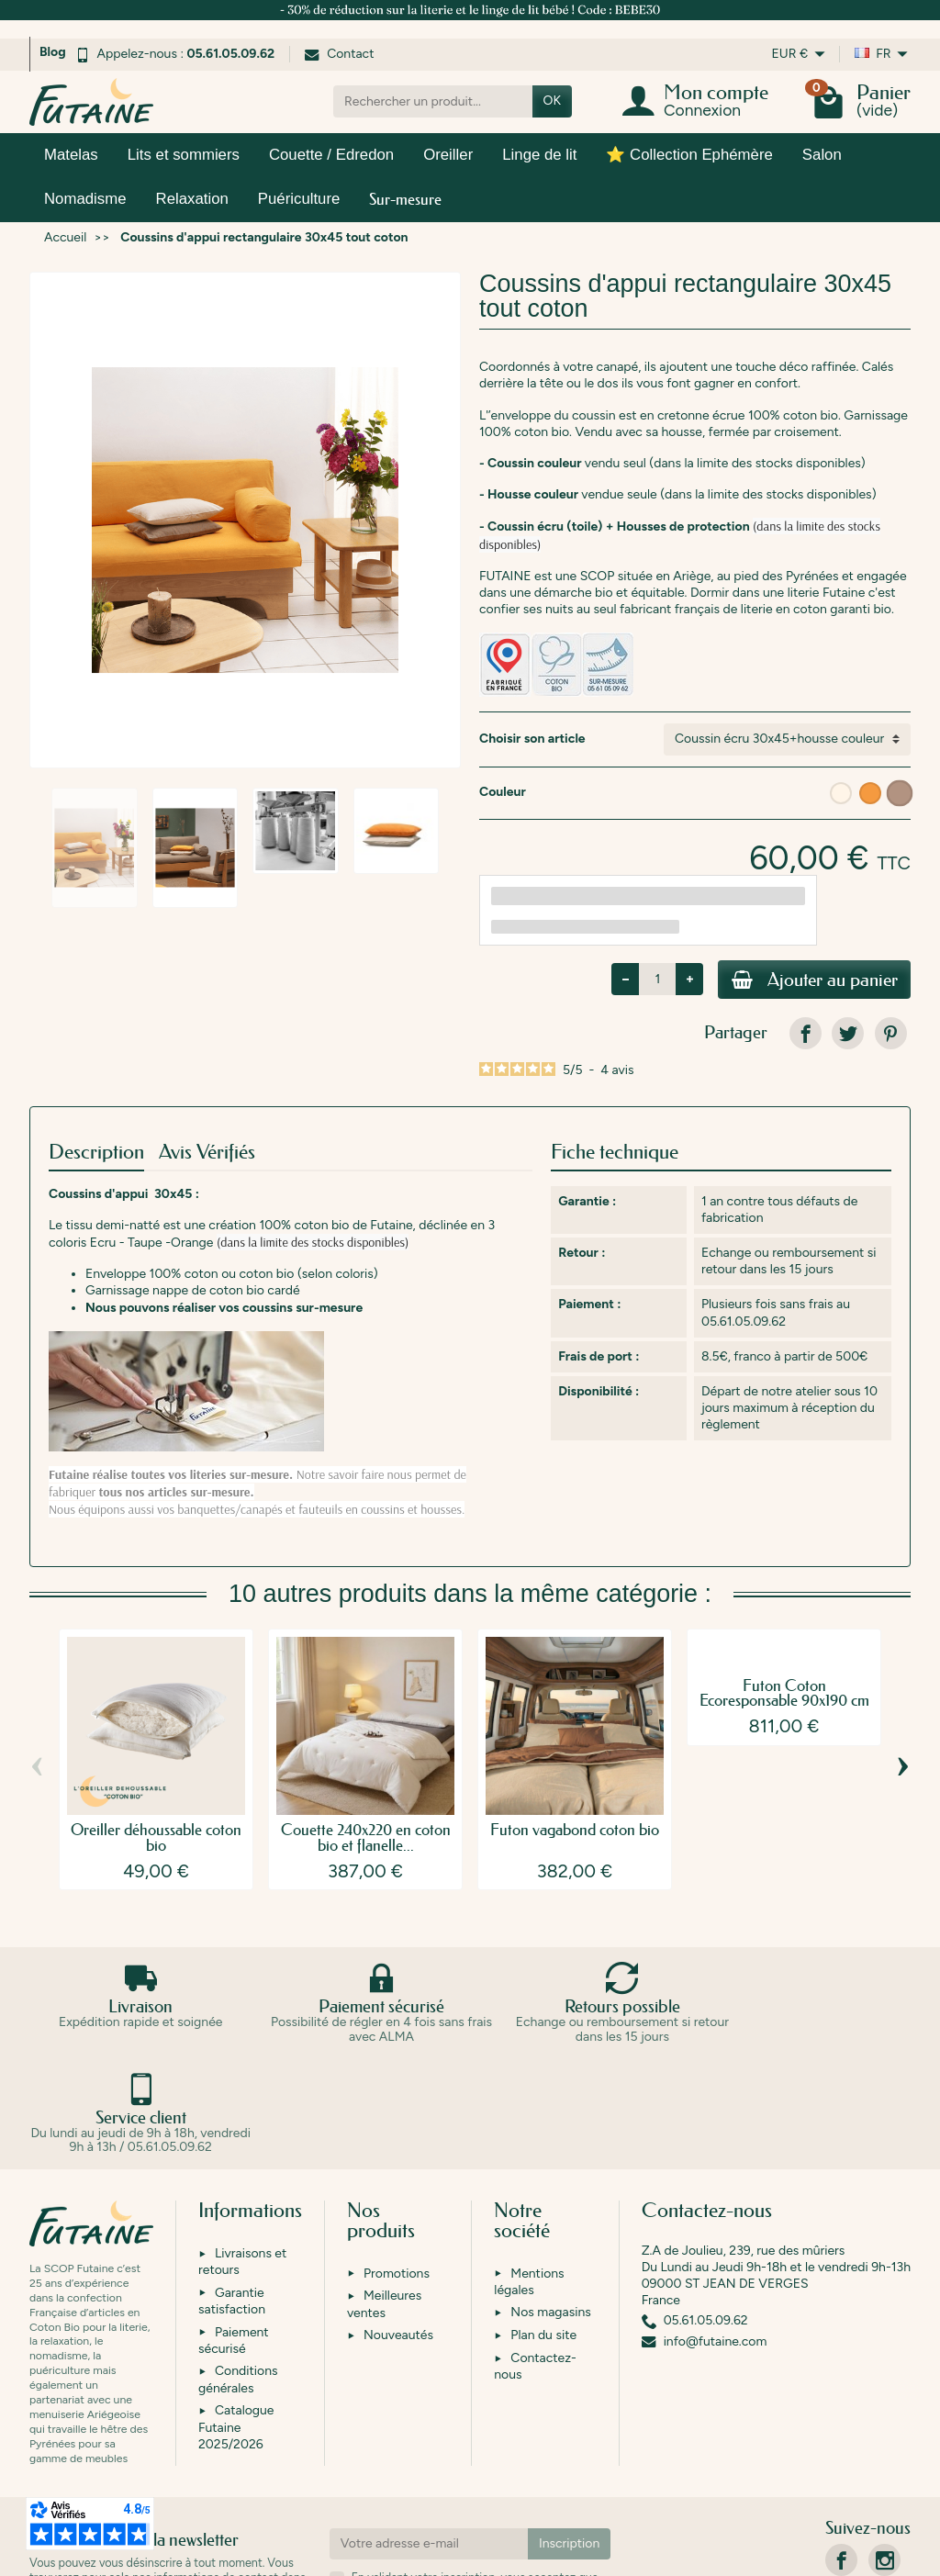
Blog (52, 52)
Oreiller (448, 154)
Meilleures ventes (384, 2196)
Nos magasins (550, 2204)
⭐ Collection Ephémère (689, 154)
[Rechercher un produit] (432, 101)
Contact (339, 54)
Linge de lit (539, 154)
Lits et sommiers (184, 154)
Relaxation (192, 198)
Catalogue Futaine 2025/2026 (236, 2319)
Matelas (71, 154)
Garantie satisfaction (231, 2193)
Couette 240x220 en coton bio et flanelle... (366, 1839)
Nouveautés (398, 2227)
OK (552, 100)
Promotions (397, 2165)
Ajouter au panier (807, 981)
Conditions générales (237, 2272)
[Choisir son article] (787, 739)
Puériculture (299, 198)
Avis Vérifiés (207, 1154)
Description (96, 1154)
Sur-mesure (405, 198)
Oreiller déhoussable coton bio (156, 1839)
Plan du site (543, 2227)
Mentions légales (529, 2173)
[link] (805, 1036)
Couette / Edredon (331, 154)
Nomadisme (85, 198)
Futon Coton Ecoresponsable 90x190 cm (784, 1695)
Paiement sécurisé (233, 2232)
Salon (822, 154)
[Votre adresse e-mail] (429, 2436)
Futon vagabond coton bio (574, 1832)
